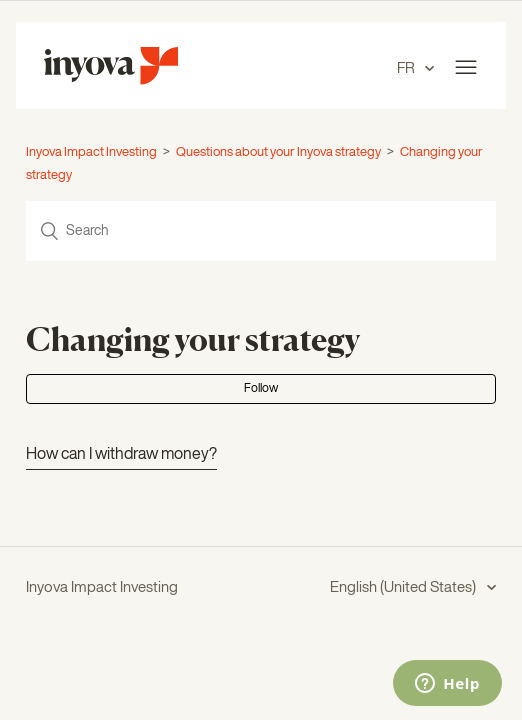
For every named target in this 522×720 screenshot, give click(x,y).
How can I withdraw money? (121, 455)
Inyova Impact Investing (91, 152)
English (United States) (404, 587)
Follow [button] (261, 389)
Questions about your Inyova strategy (278, 152)
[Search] (261, 231)
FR (407, 68)
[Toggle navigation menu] (466, 68)
